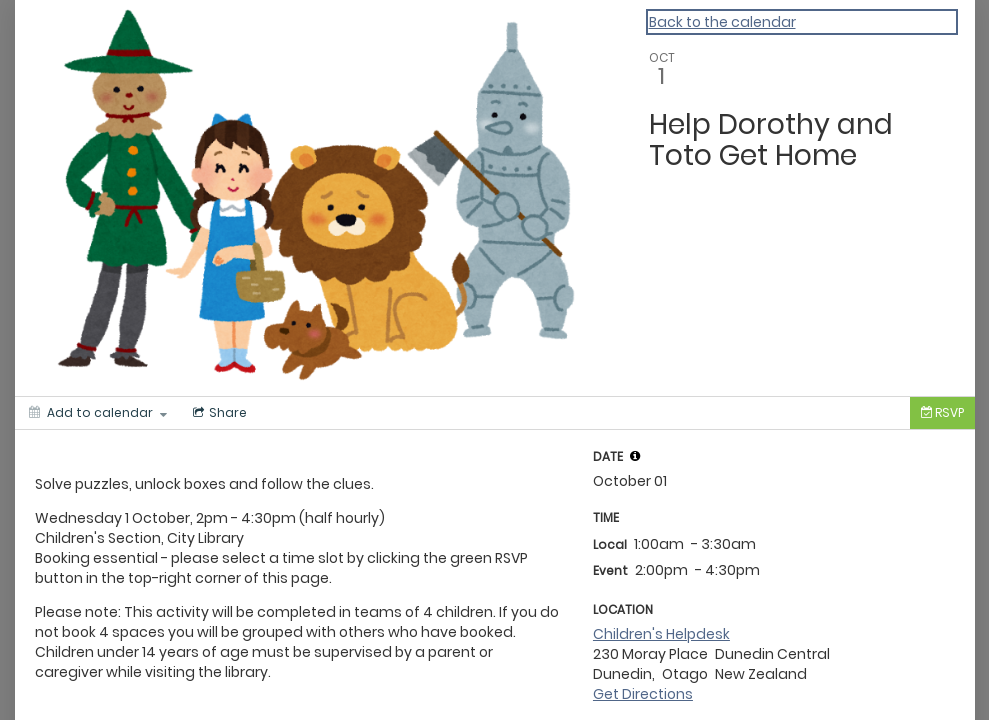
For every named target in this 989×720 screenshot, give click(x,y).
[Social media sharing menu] (218, 413)
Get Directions (643, 694)
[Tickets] (942, 413)
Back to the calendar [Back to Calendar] (722, 22)
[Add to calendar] (98, 413)
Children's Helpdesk (661, 634)
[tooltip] (635, 456)
